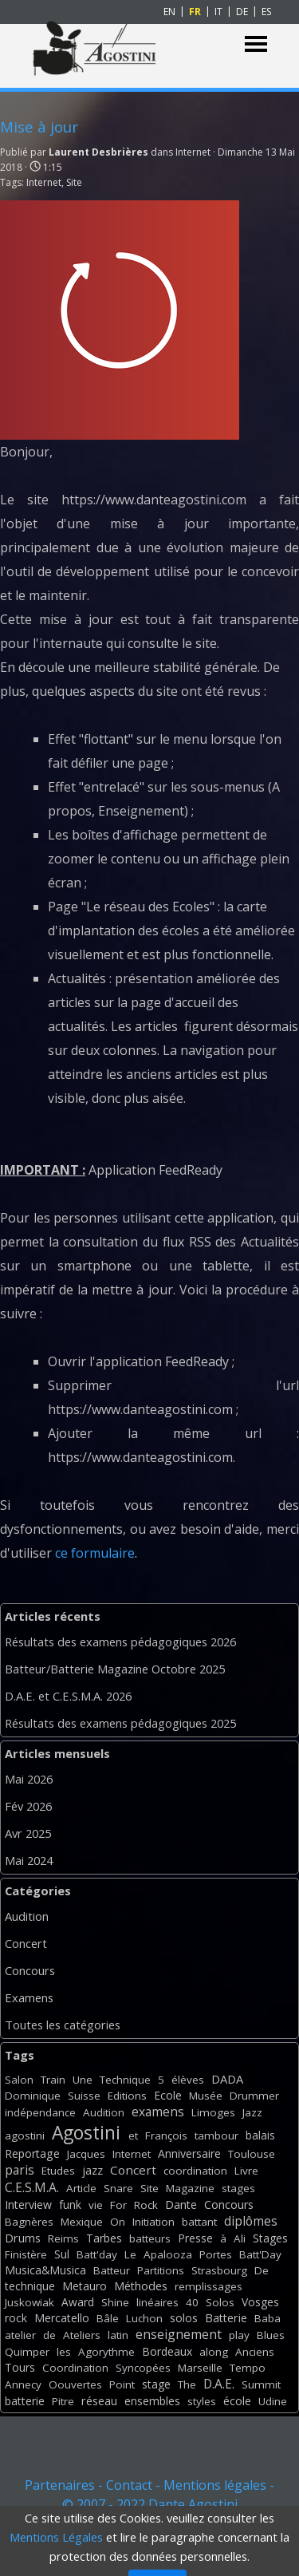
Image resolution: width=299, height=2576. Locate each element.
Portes (215, 2254)
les (64, 2352)
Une (82, 2079)
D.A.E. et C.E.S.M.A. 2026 (68, 1696)
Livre (246, 2170)
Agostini (86, 2132)
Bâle (107, 2318)
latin (118, 2335)
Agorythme (106, 2352)
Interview (28, 2204)
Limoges (213, 2112)
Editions (127, 2095)
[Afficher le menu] (256, 44)
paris (19, 2170)
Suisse (84, 2095)
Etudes (58, 2170)
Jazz (252, 2112)
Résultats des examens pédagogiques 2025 (120, 1723)
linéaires (157, 2302)
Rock (146, 2205)
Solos (220, 2302)
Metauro (84, 2286)
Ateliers (81, 2335)
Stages (270, 2238)
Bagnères (29, 2221)
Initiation (153, 2221)
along (213, 2352)
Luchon (144, 2318)
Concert (26, 1943)
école (237, 2400)
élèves (187, 2079)
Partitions (160, 2270)
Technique (125, 2079)
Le (130, 2254)
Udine (272, 2401)
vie (96, 2205)
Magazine (190, 2188)
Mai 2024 (29, 1860)
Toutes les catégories (62, 2025)
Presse (195, 2238)
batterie (25, 2400)
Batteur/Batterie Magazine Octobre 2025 (115, 1669)
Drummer (254, 2095)
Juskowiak (29, 2302)
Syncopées (143, 2368)
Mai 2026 (29, 1779)
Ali (240, 2238)
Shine (115, 2302)
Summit (261, 2384)
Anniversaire (189, 2153)
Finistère (26, 2254)
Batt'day (97, 2254)
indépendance (40, 2112)
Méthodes (140, 2286)
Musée (205, 2095)
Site (74, 182)
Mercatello (61, 2317)
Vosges (260, 2301)
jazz (92, 2170)
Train (53, 2079)
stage (156, 2384)
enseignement (179, 2334)
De (261, 2270)
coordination (195, 2170)
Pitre (63, 2401)
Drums (23, 2238)
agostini (25, 2135)
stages (238, 2188)
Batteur (111, 2270)
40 (192, 2302)
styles (201, 2401)
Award (77, 2301)
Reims (63, 2238)
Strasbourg (219, 2270)
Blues (271, 2335)
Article (81, 2188)
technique (30, 2286)
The (187, 2384)
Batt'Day (260, 2254)
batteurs (150, 2238)
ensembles (152, 2400)
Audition (27, 1916)
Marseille (200, 2368)
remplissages (208, 2286)
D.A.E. (218, 2383)
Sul (61, 2254)
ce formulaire (95, 1553)
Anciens (254, 2352)
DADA (227, 2079)
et (133, 2135)
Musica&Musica (45, 2270)
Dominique (33, 2095)
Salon (19, 2079)
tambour (216, 2135)
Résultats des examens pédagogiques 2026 (120, 1642)
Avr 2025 (28, 1833)
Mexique (82, 2221)
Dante (181, 2204)
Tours (20, 2367)
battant (199, 2221)
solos (184, 2317)
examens (158, 2111)
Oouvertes (75, 2384)
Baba (267, 2318)
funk (70, 2204)
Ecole (168, 2095)
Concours (30, 1970)
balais (260, 2135)
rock (16, 2317)
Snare (118, 2188)
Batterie (226, 2317)
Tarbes (104, 2238)
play (239, 2335)
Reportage (32, 2153)
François (166, 2135)
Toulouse (251, 2154)
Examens (29, 1997)
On (117, 2221)
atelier (20, 2335)
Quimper (27, 2352)
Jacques (86, 2154)
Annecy (23, 2384)
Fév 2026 (28, 1806)
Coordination (75, 2368)
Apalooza (168, 2254)
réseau (99, 2400)
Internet (43, 182)
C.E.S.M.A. (32, 2187)
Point (122, 2384)
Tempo (248, 2368)
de (49, 2335)
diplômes (250, 2221)
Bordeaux (167, 2351)
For (118, 2205)
